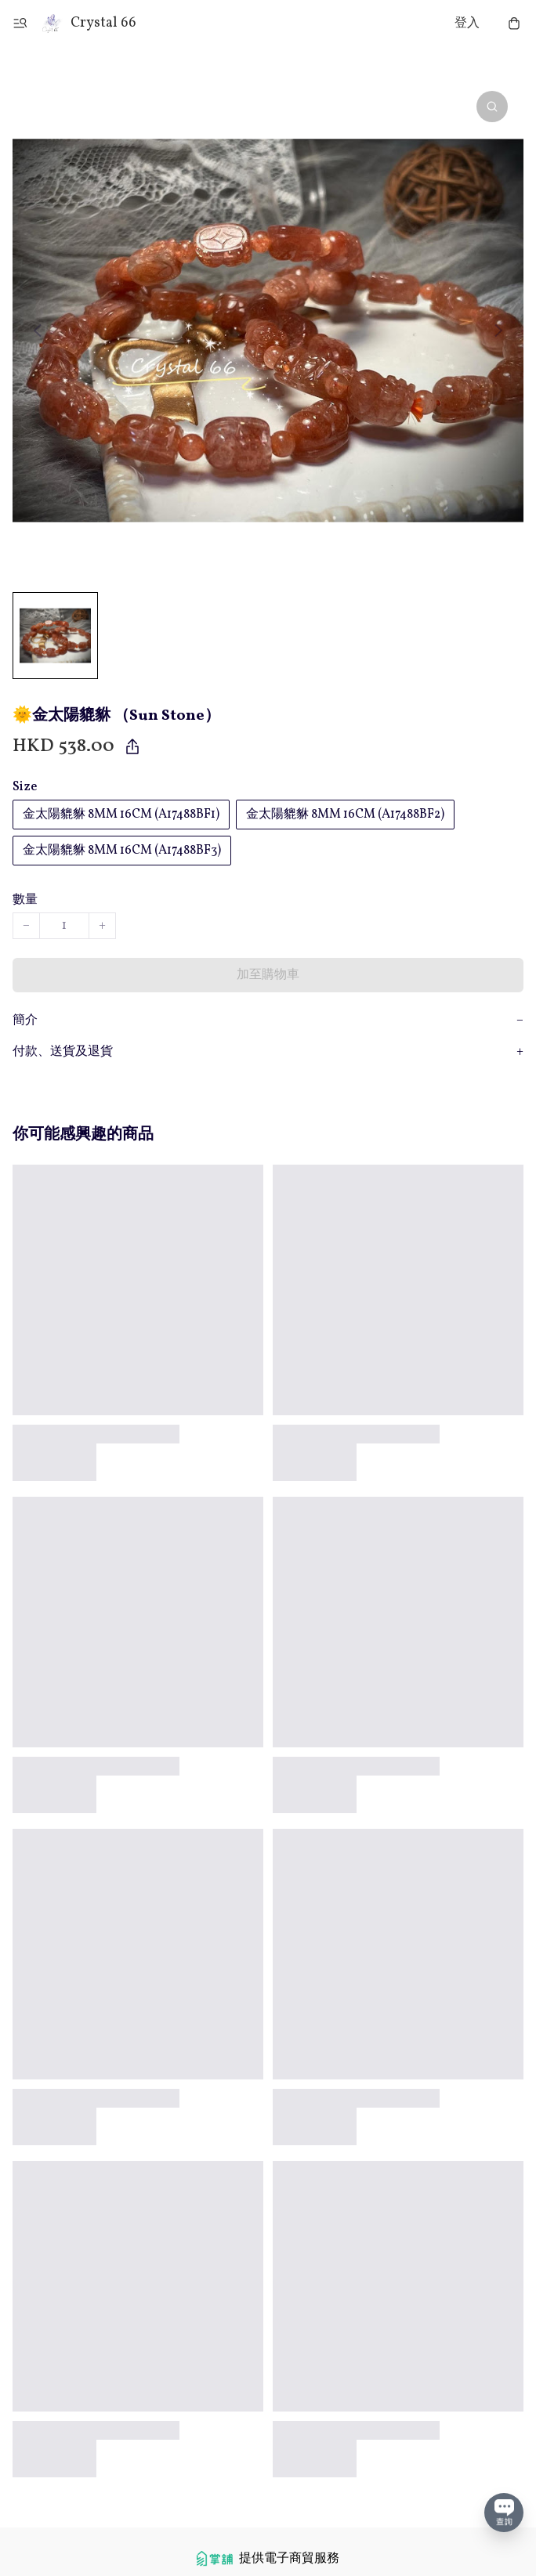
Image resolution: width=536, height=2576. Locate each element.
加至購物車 (268, 975)
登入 (467, 23)
